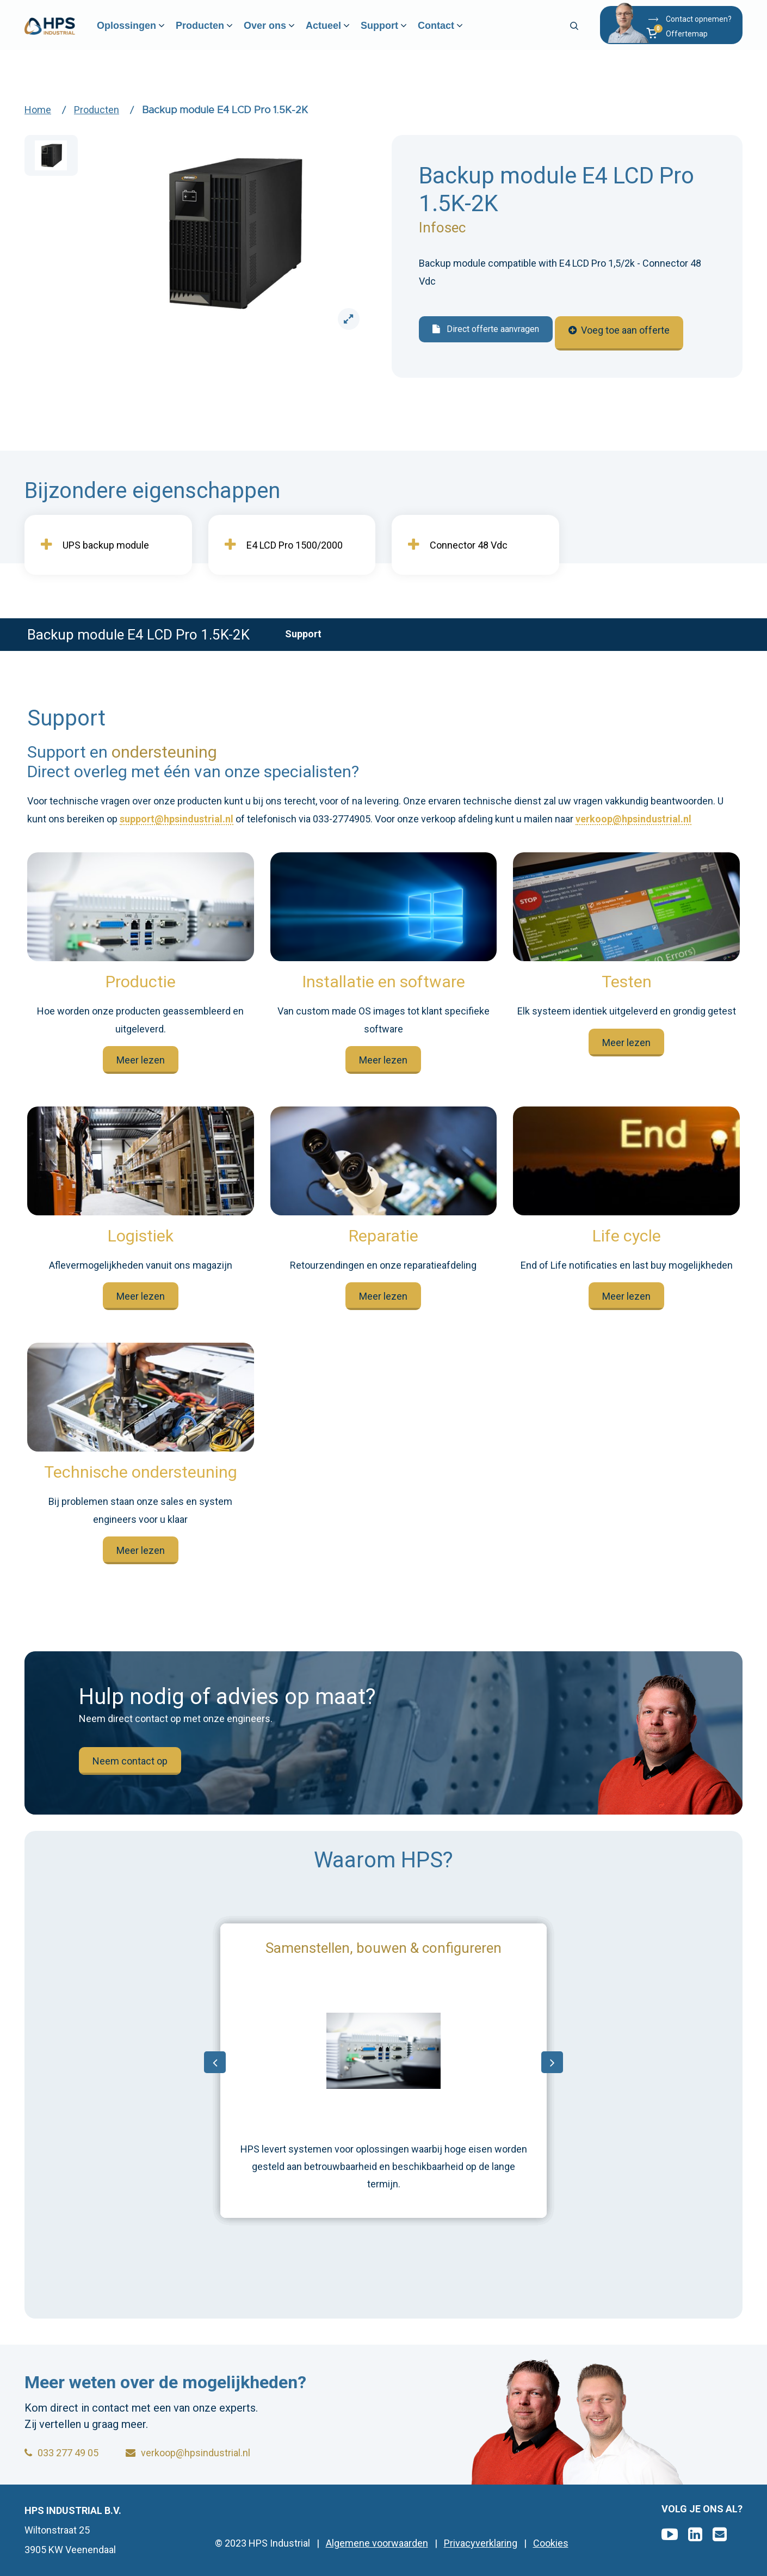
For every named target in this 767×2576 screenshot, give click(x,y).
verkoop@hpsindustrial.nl (633, 819)
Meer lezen (140, 1060)
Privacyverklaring (480, 2543)
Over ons (285, 33)
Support (399, 33)
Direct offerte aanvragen (485, 329)
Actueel (343, 33)
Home (37, 109)
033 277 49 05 (61, 2452)
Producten (220, 33)
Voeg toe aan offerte (625, 330)
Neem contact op (130, 1761)
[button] (688, 40)
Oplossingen (146, 33)
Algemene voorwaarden (377, 2543)
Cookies (550, 2543)
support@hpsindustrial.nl (176, 819)
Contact (456, 33)
